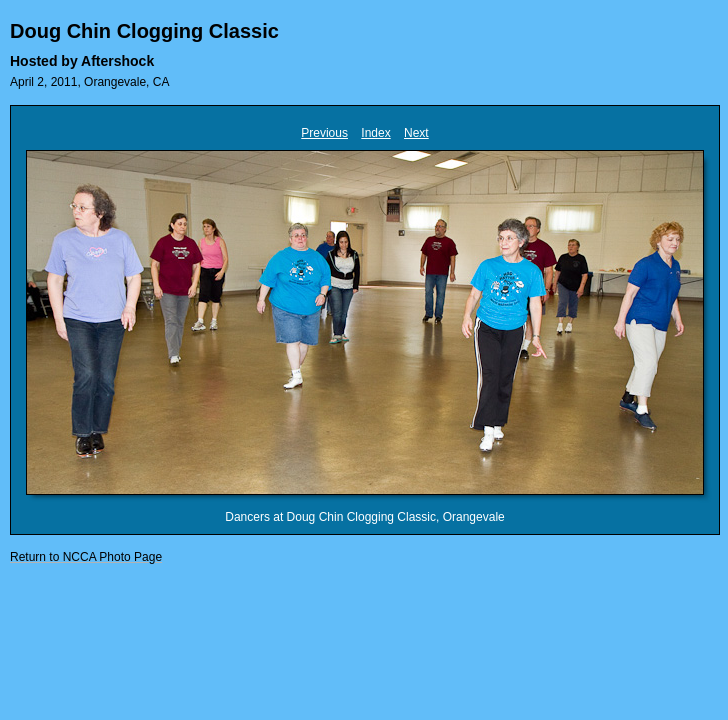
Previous (324, 133)
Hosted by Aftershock (82, 61)
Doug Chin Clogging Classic (144, 31)
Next (416, 133)
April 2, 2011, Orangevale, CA (89, 82)
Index (375, 133)
